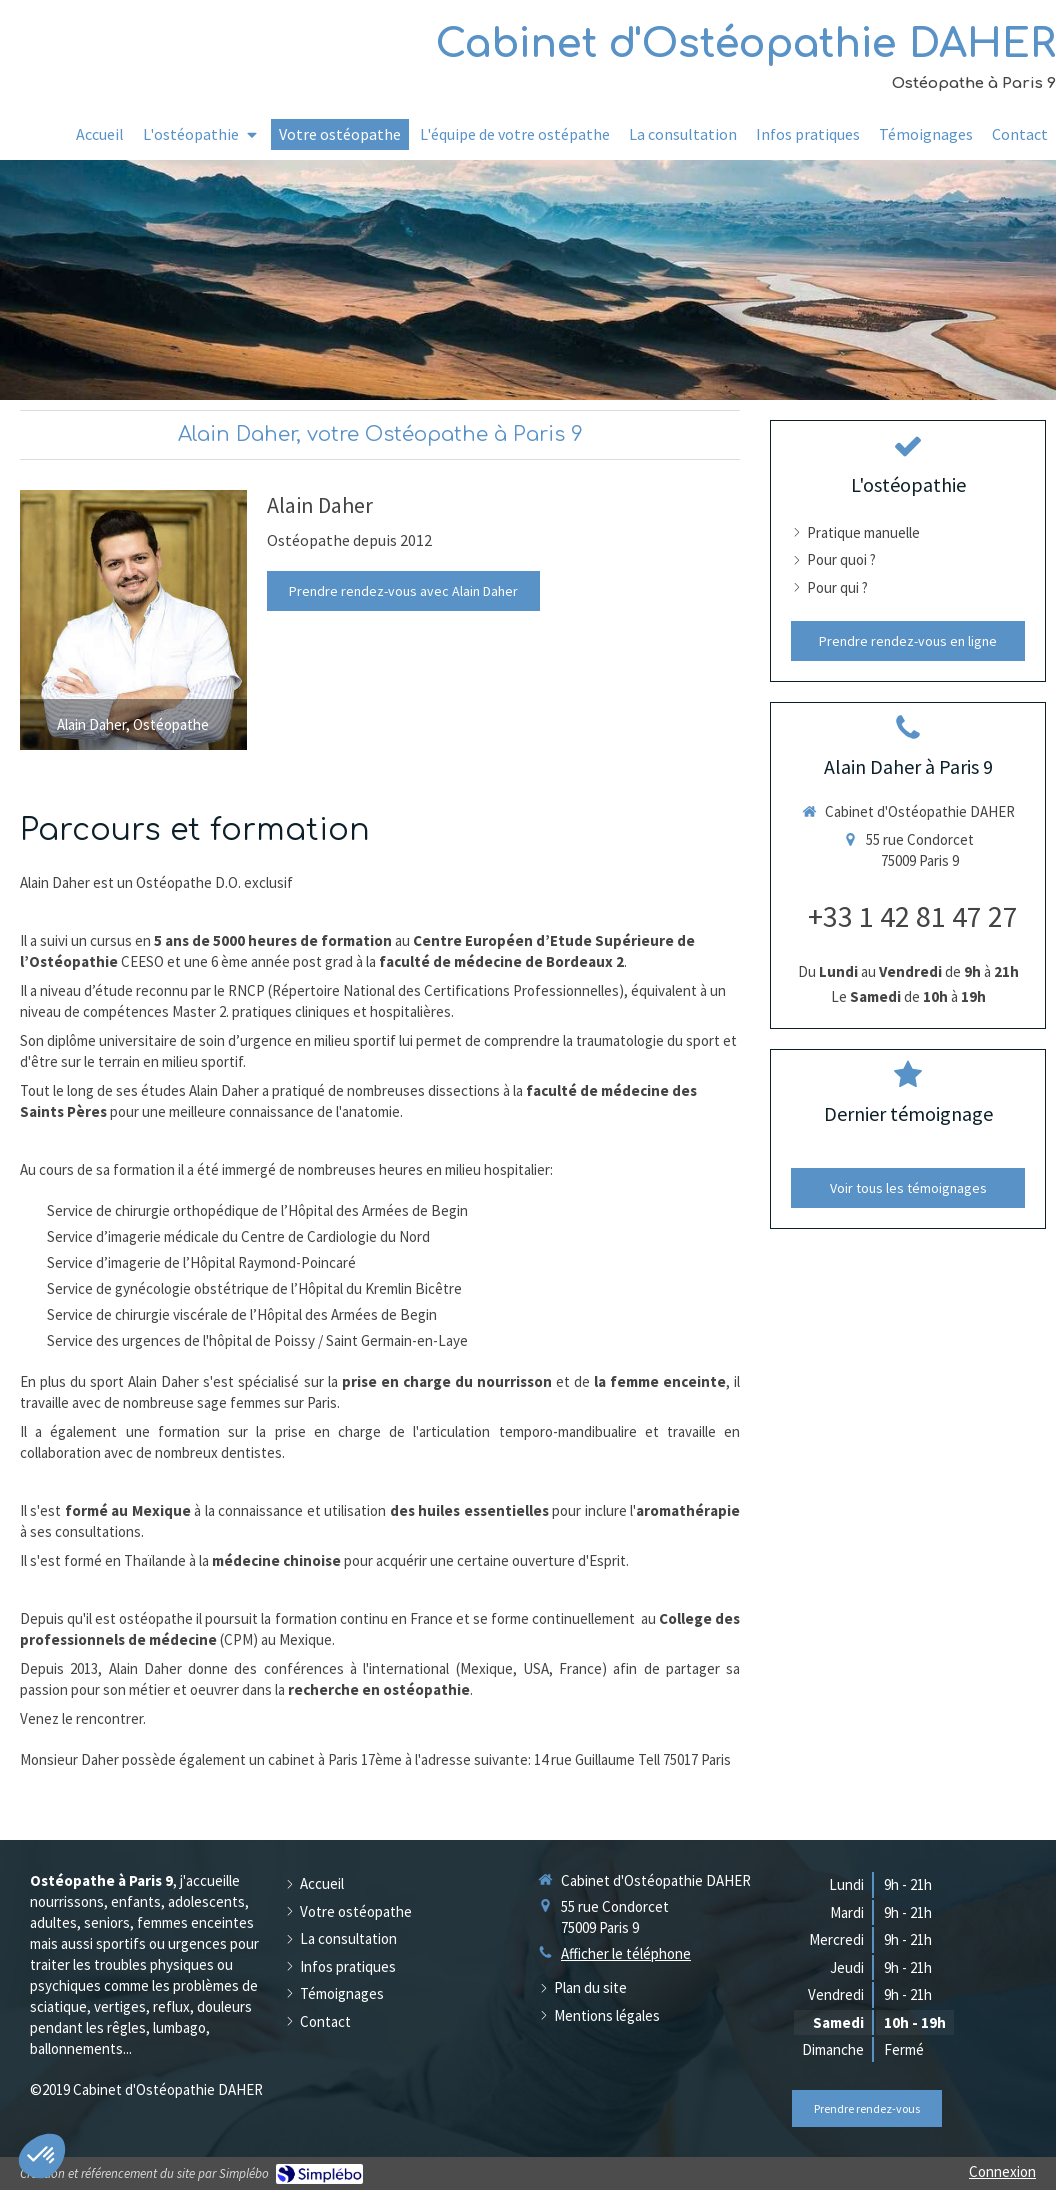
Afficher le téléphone (626, 1953)
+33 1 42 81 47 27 (913, 916)
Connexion (1002, 2171)
